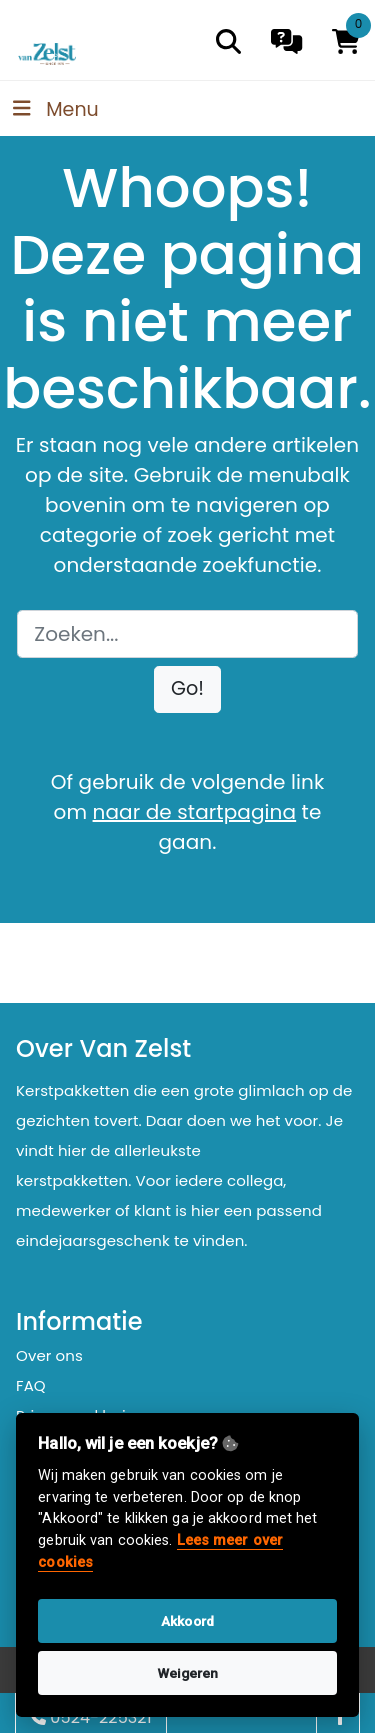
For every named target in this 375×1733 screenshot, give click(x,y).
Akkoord (187, 1621)
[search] (228, 41)
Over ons (49, 1355)
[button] (187, 689)
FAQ (31, 1385)
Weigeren (188, 1673)
